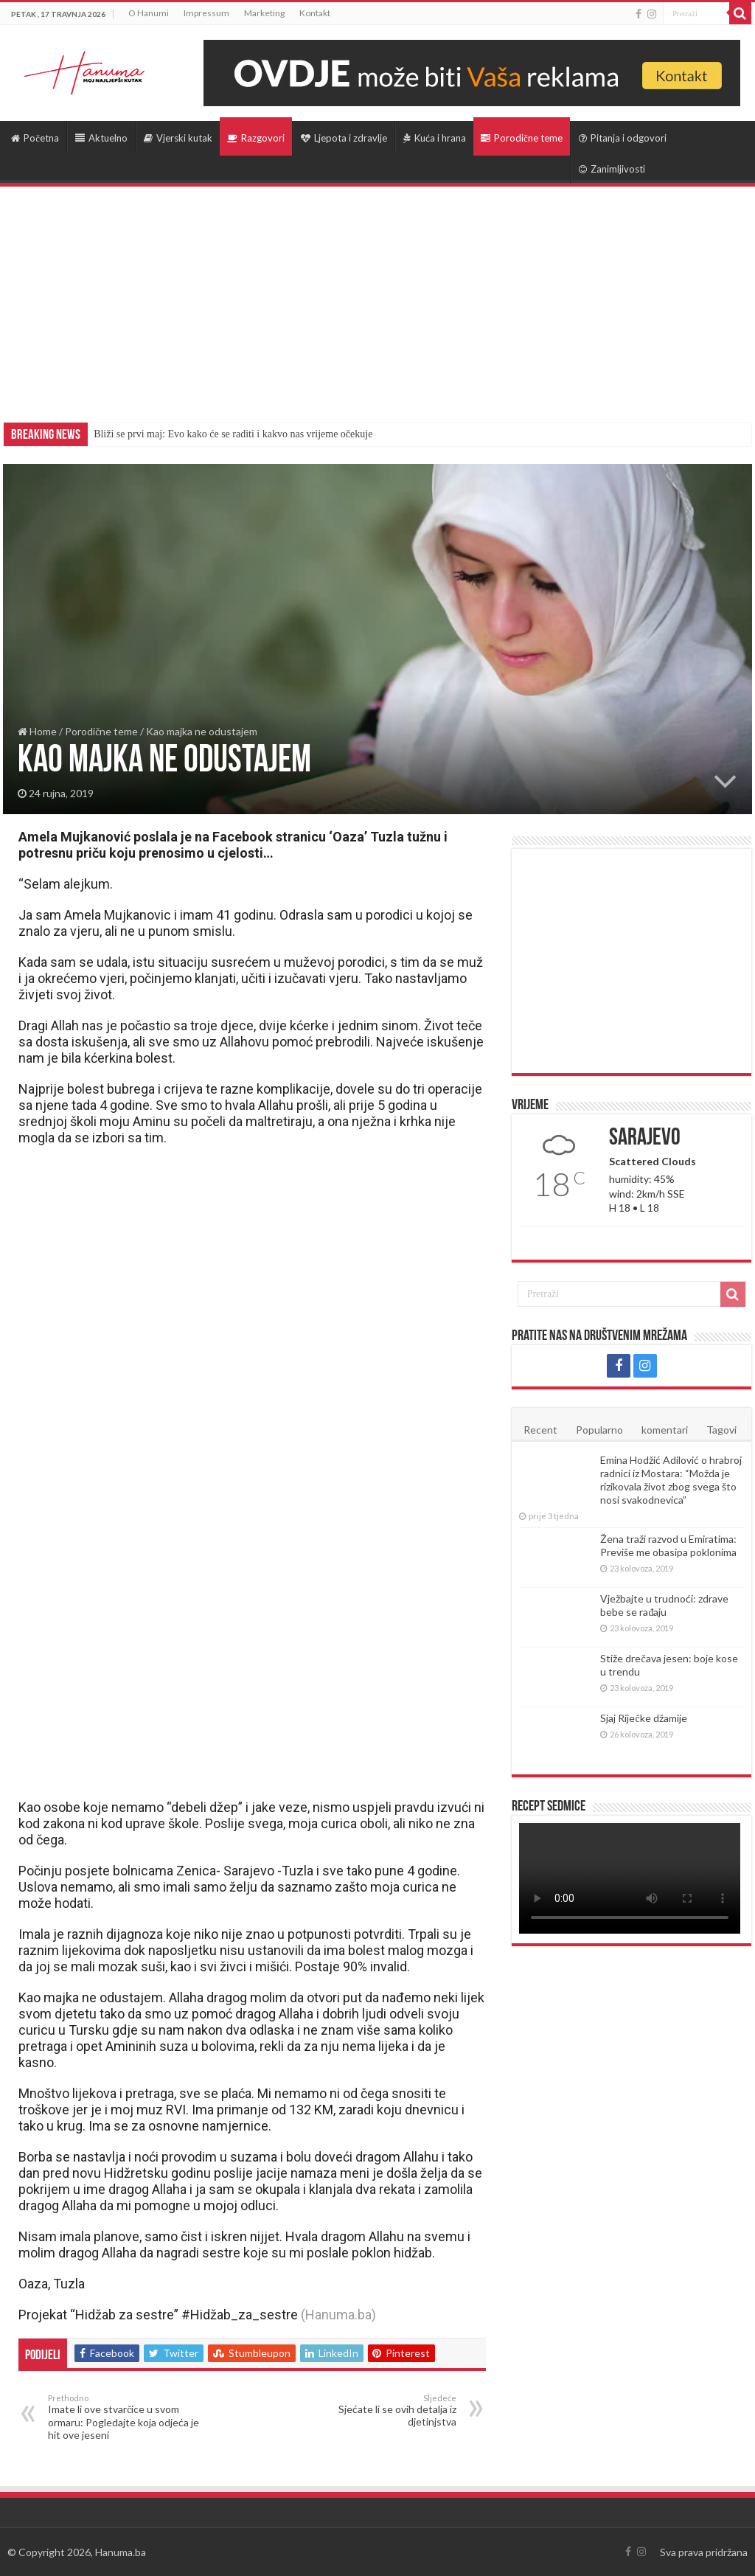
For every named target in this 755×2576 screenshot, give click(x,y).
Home (37, 731)
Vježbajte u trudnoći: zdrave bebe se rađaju (664, 1605)
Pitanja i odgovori (623, 138)
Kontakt (314, 12)
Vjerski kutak (178, 138)
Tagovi (721, 1429)
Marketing (264, 12)
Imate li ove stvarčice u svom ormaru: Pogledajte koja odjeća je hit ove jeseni (123, 2417)
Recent (540, 1429)
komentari (664, 1429)
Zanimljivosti (612, 169)
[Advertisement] (377, 297)
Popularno (599, 1429)
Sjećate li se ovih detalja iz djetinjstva (380, 2410)
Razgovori (256, 138)
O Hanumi (148, 12)
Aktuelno (101, 138)
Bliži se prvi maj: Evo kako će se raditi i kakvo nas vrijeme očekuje (233, 434)
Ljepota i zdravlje (344, 138)
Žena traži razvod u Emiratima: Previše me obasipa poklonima (668, 1545)
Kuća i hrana (434, 138)
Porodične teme (522, 138)
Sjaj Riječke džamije (643, 1718)
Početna (35, 138)
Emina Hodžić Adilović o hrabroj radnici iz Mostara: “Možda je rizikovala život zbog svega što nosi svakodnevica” (671, 1480)
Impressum (206, 12)
